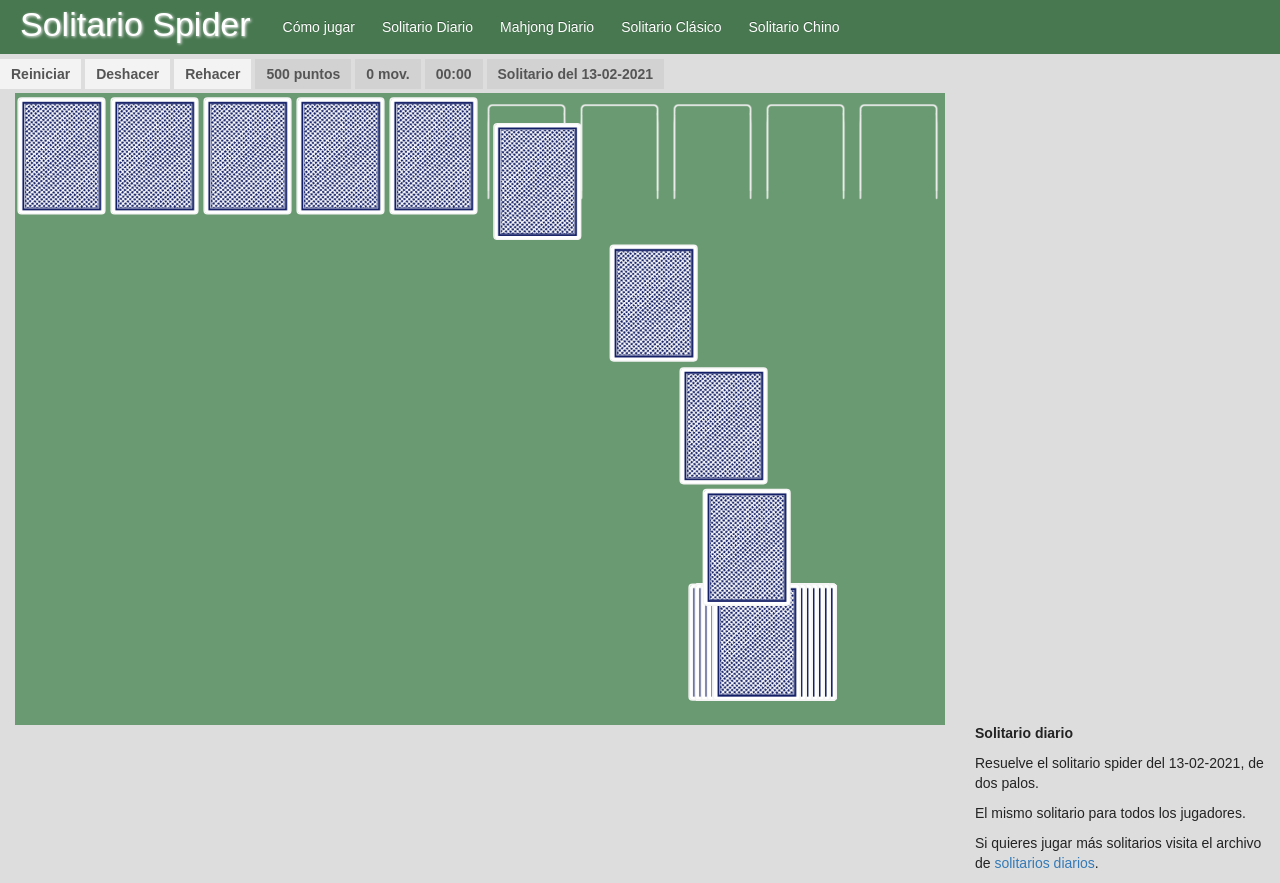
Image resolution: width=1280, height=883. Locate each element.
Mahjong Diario (547, 27)
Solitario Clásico (671, 27)
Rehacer (212, 74)
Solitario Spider (135, 24)
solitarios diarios (1044, 863)
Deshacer (127, 74)
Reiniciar (40, 74)
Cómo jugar (319, 27)
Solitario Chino (794, 27)
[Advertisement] (1120, 393)
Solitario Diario (427, 27)
